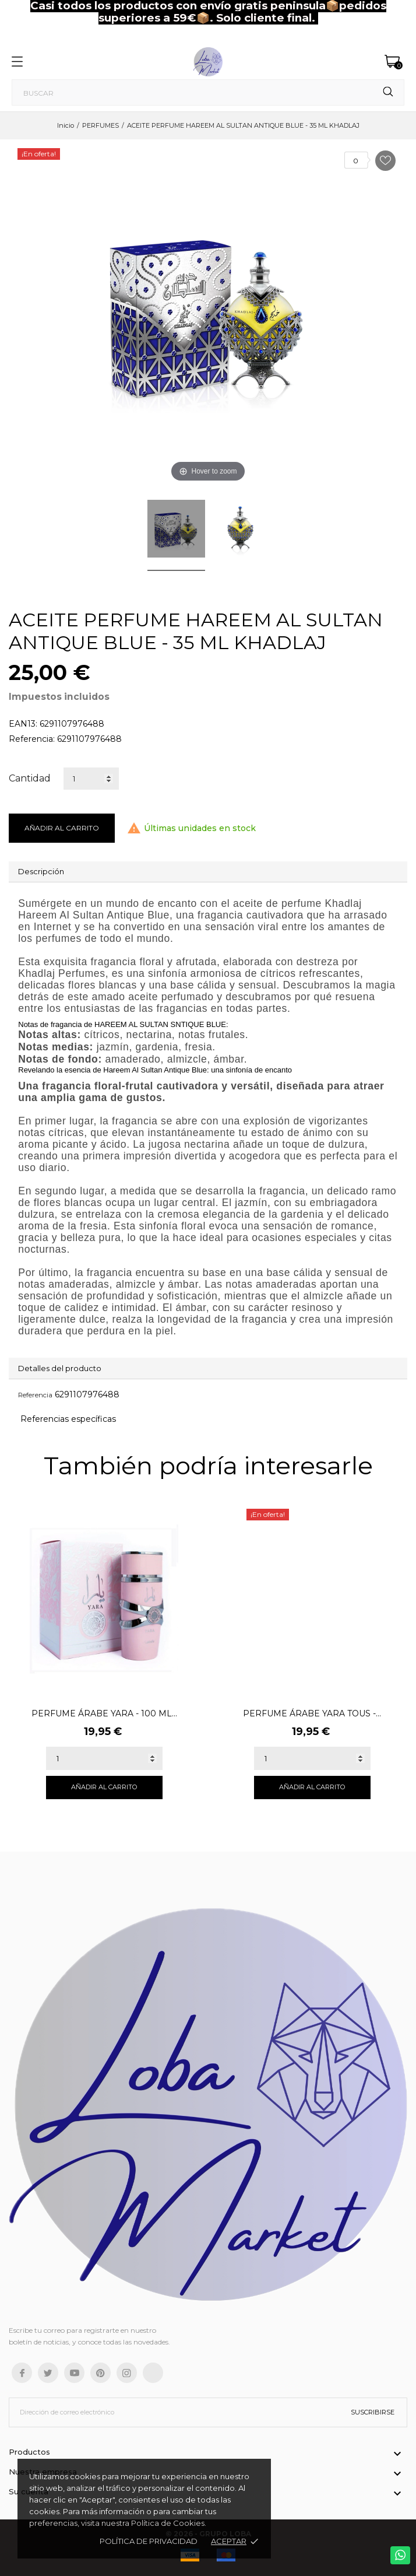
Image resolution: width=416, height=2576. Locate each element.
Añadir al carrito (61, 827)
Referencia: (32, 739)
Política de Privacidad (149, 2541)
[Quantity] (104, 1758)
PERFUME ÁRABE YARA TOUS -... (312, 1713)
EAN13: (23, 724)
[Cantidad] (91, 778)
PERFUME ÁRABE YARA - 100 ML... (104, 1713)
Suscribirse (372, 2412)
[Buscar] (208, 92)
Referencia (35, 1395)
